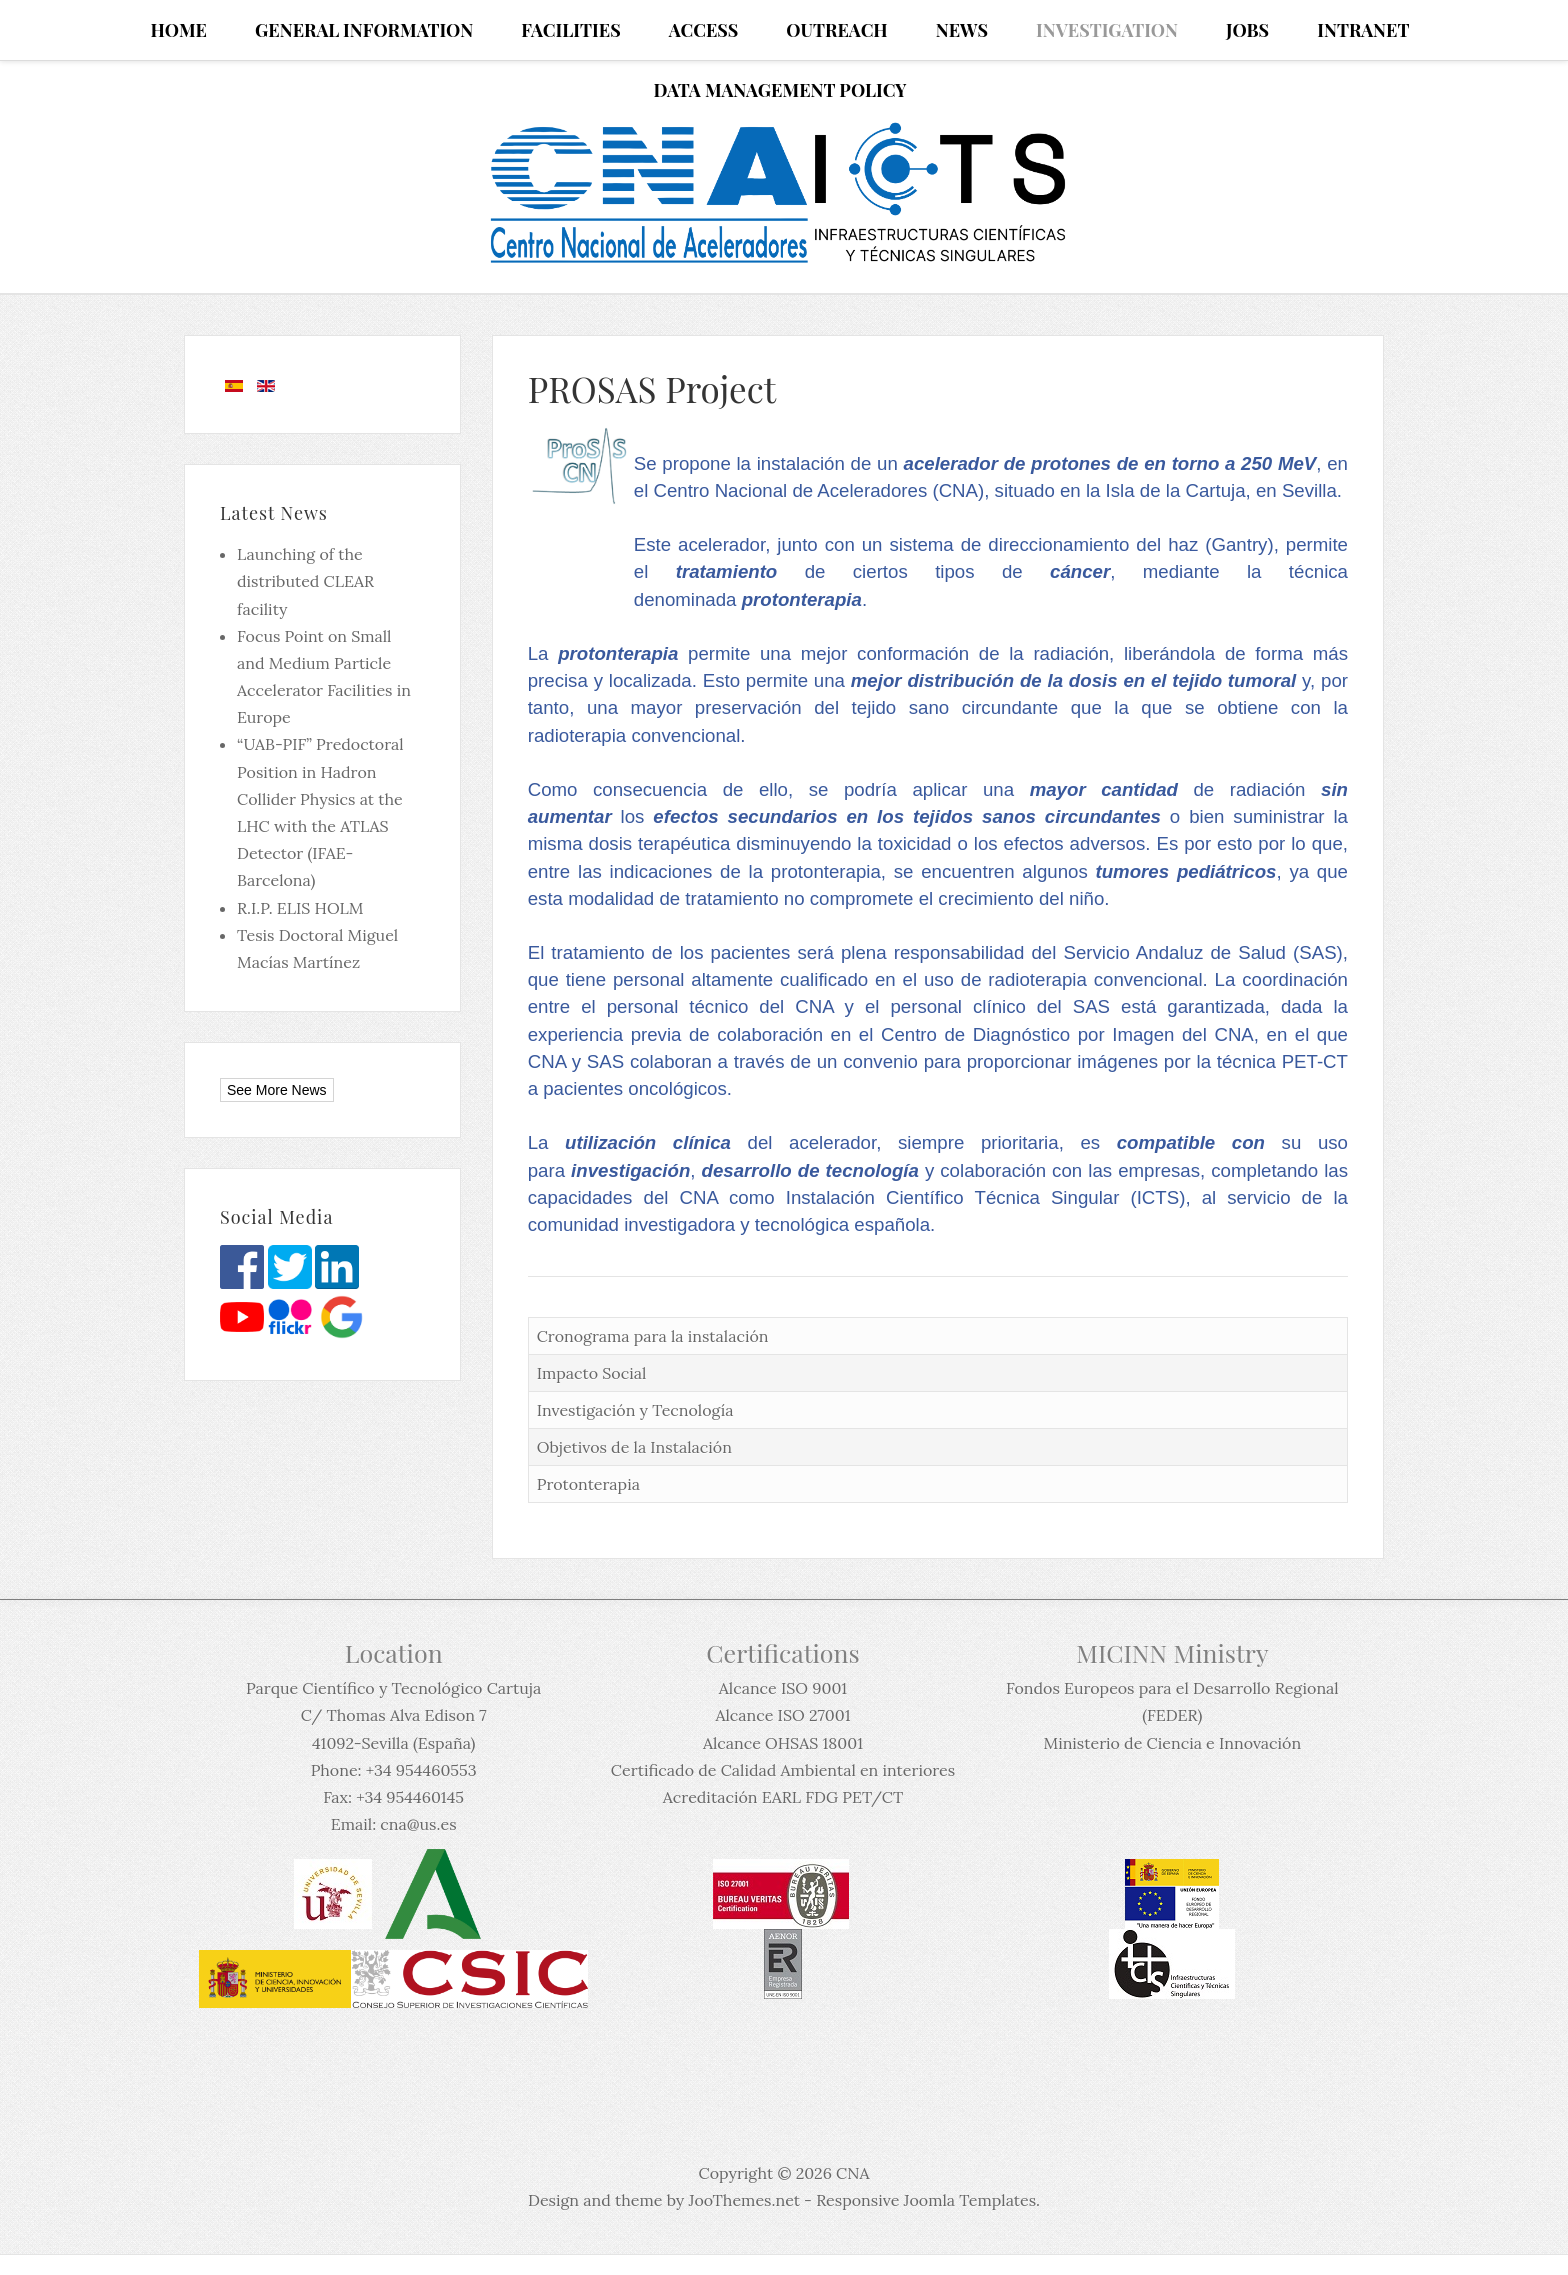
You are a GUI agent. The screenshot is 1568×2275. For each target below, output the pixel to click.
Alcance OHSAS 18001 (783, 1743)
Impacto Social (592, 1373)
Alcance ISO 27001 (782, 1715)
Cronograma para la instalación (653, 1336)
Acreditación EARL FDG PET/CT (783, 1797)
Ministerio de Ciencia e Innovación (1172, 1743)
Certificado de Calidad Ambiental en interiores (783, 1770)
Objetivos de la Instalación (634, 1447)
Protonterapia (588, 1484)
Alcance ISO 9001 (783, 1688)
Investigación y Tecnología (635, 1410)
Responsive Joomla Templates (926, 2200)
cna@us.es (418, 1824)
